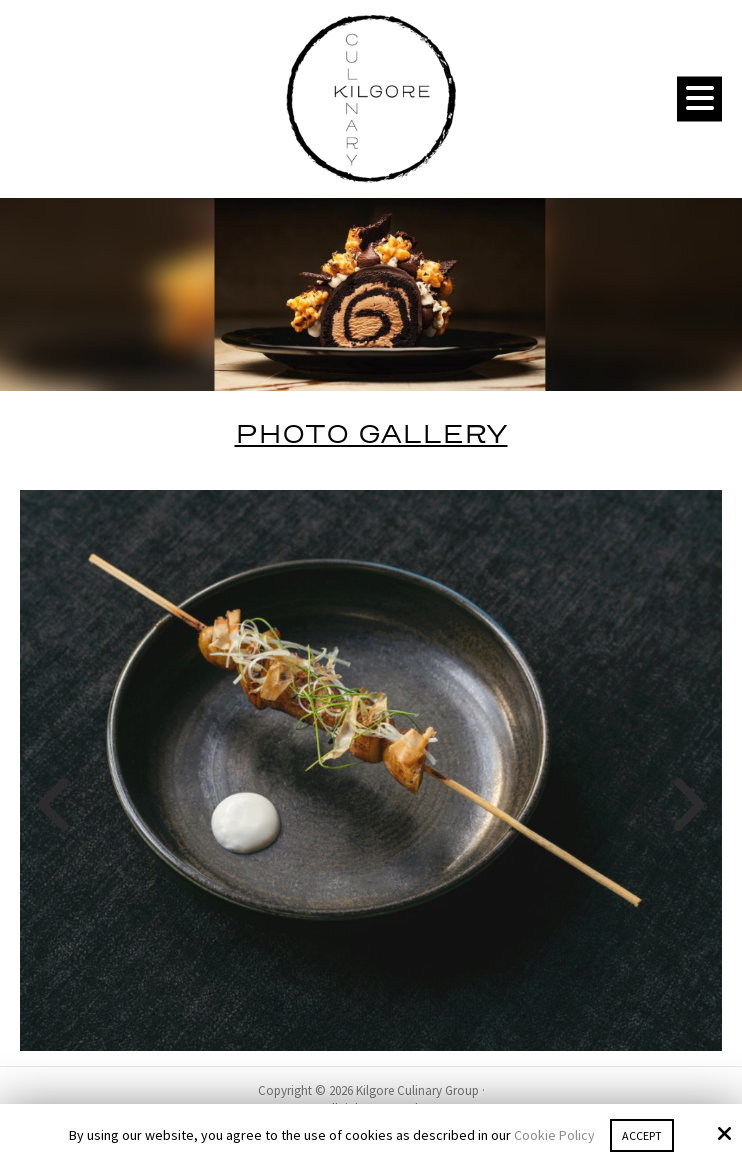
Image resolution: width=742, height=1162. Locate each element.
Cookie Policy (554, 1135)
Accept (642, 1135)
